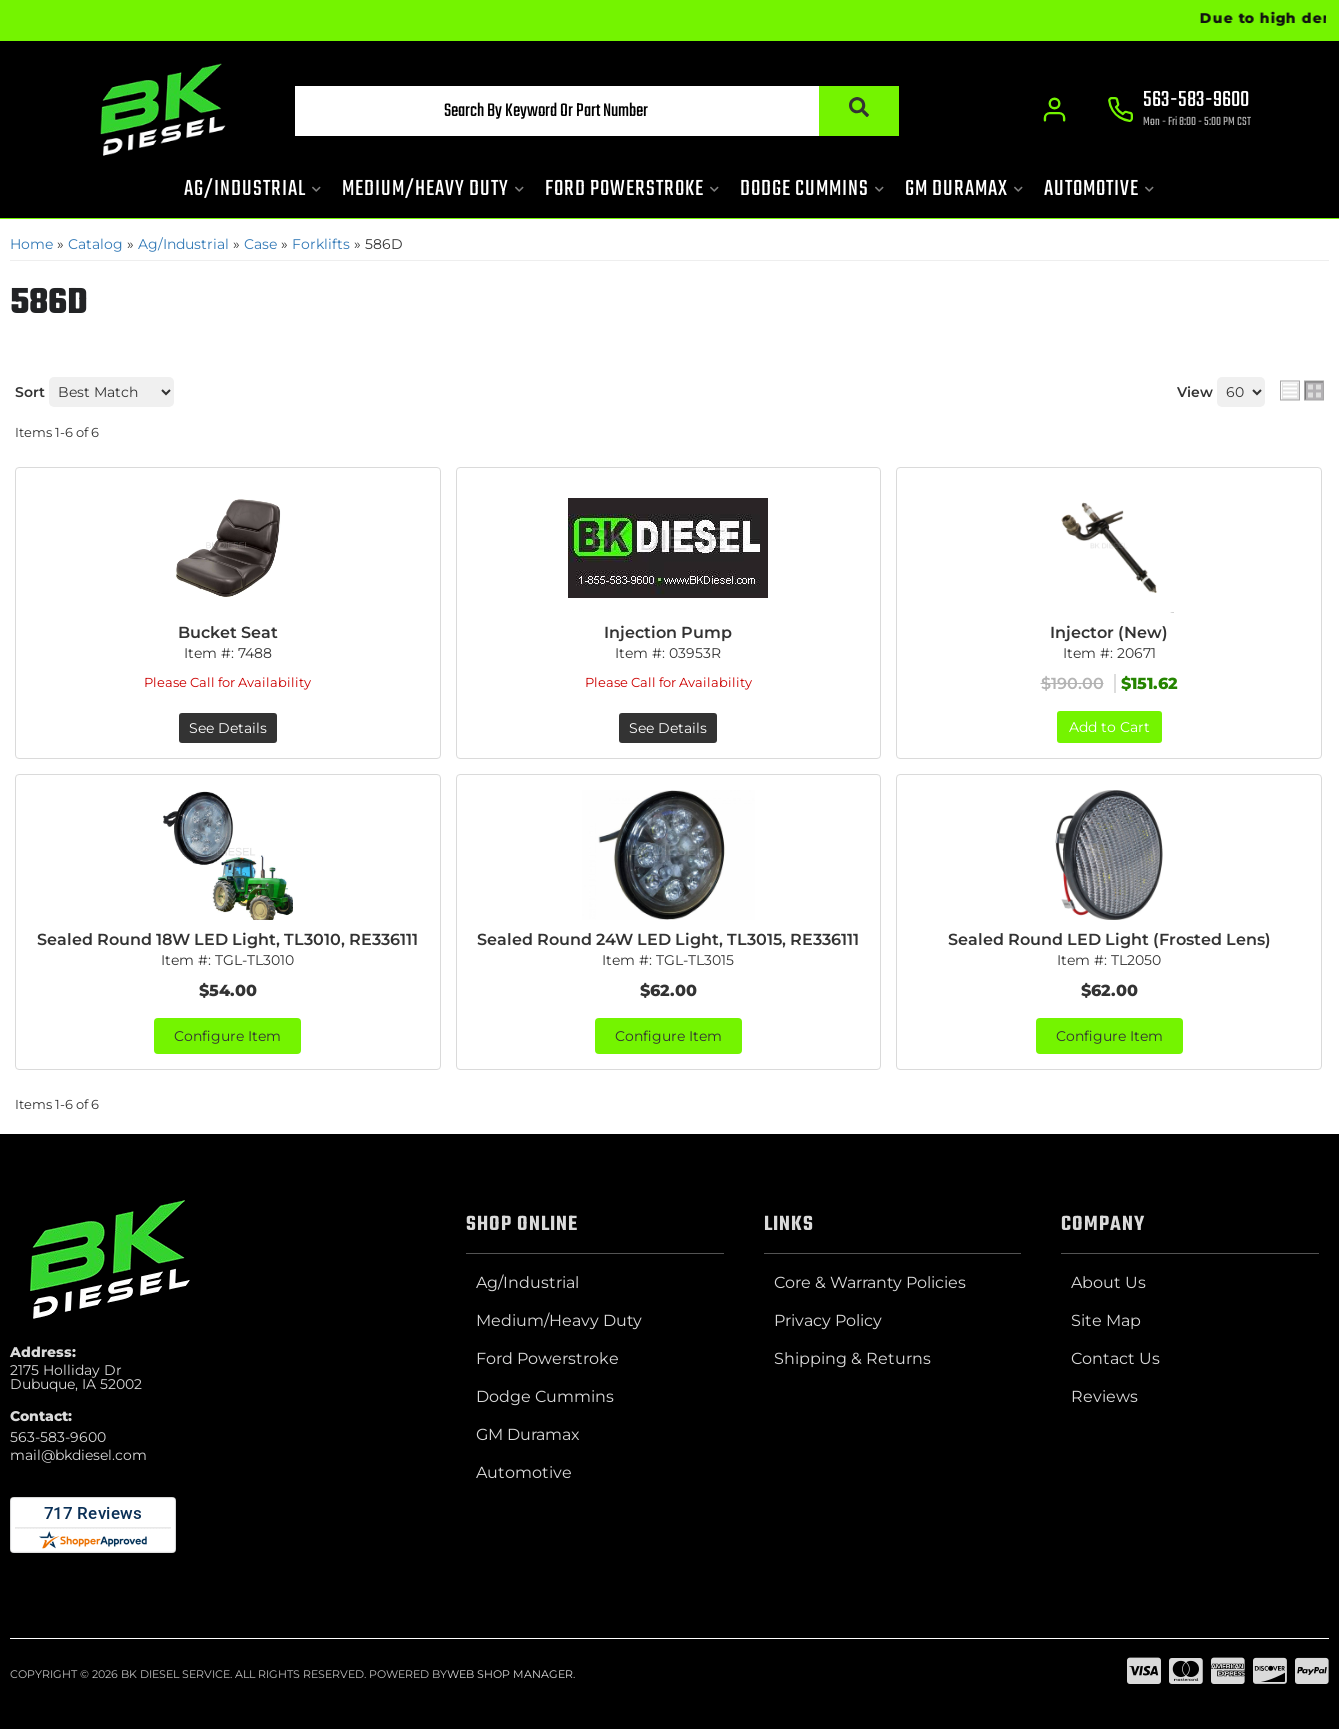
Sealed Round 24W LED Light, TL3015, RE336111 (668, 939)
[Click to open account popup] (1055, 110)
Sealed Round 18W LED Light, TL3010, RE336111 (227, 939)
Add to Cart (1109, 727)
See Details (228, 728)
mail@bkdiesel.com (78, 1455)
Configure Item (227, 1036)
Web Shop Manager (510, 1674)
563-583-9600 (58, 1437)
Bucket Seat (228, 632)
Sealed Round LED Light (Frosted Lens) (1109, 939)
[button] (597, 111)
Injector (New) (1109, 632)
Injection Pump (668, 632)
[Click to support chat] (1180, 111)
